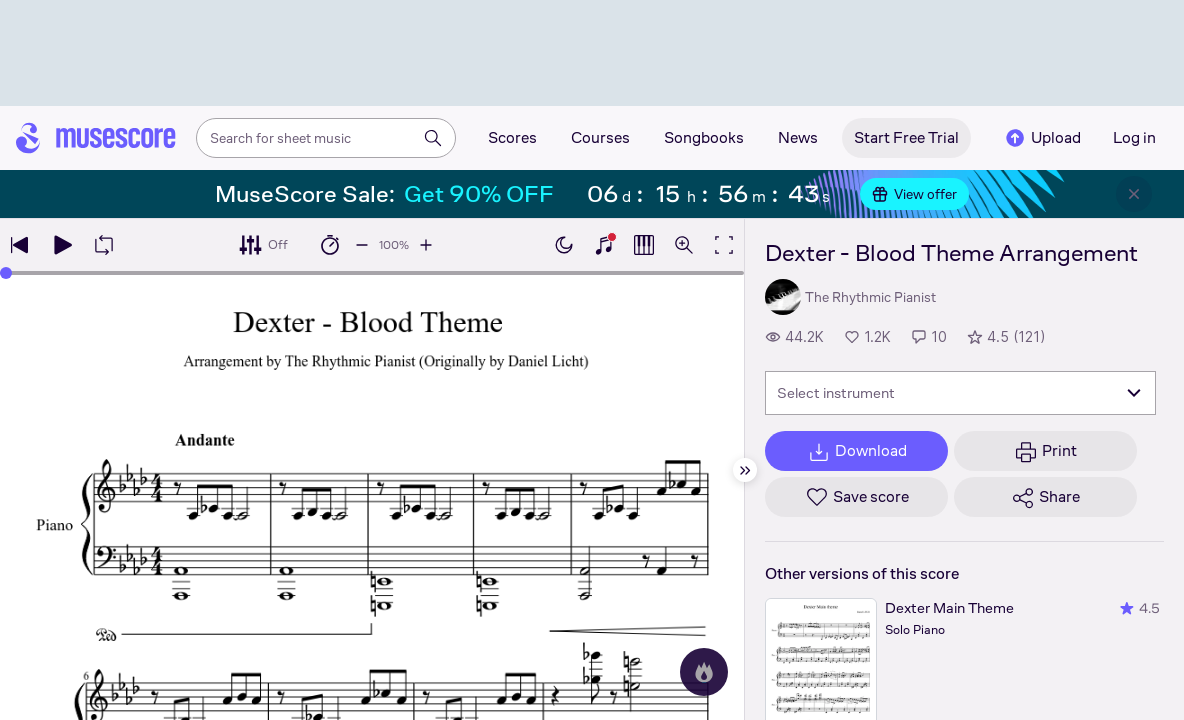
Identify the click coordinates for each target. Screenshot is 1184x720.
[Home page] (96, 138)
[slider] (6, 273)
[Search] (433, 138)
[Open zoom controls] (684, 245)
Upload (1042, 138)
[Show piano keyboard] (604, 245)
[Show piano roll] (644, 245)
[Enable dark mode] (564, 245)
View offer (914, 194)
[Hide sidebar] (745, 470)
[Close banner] (1134, 194)
